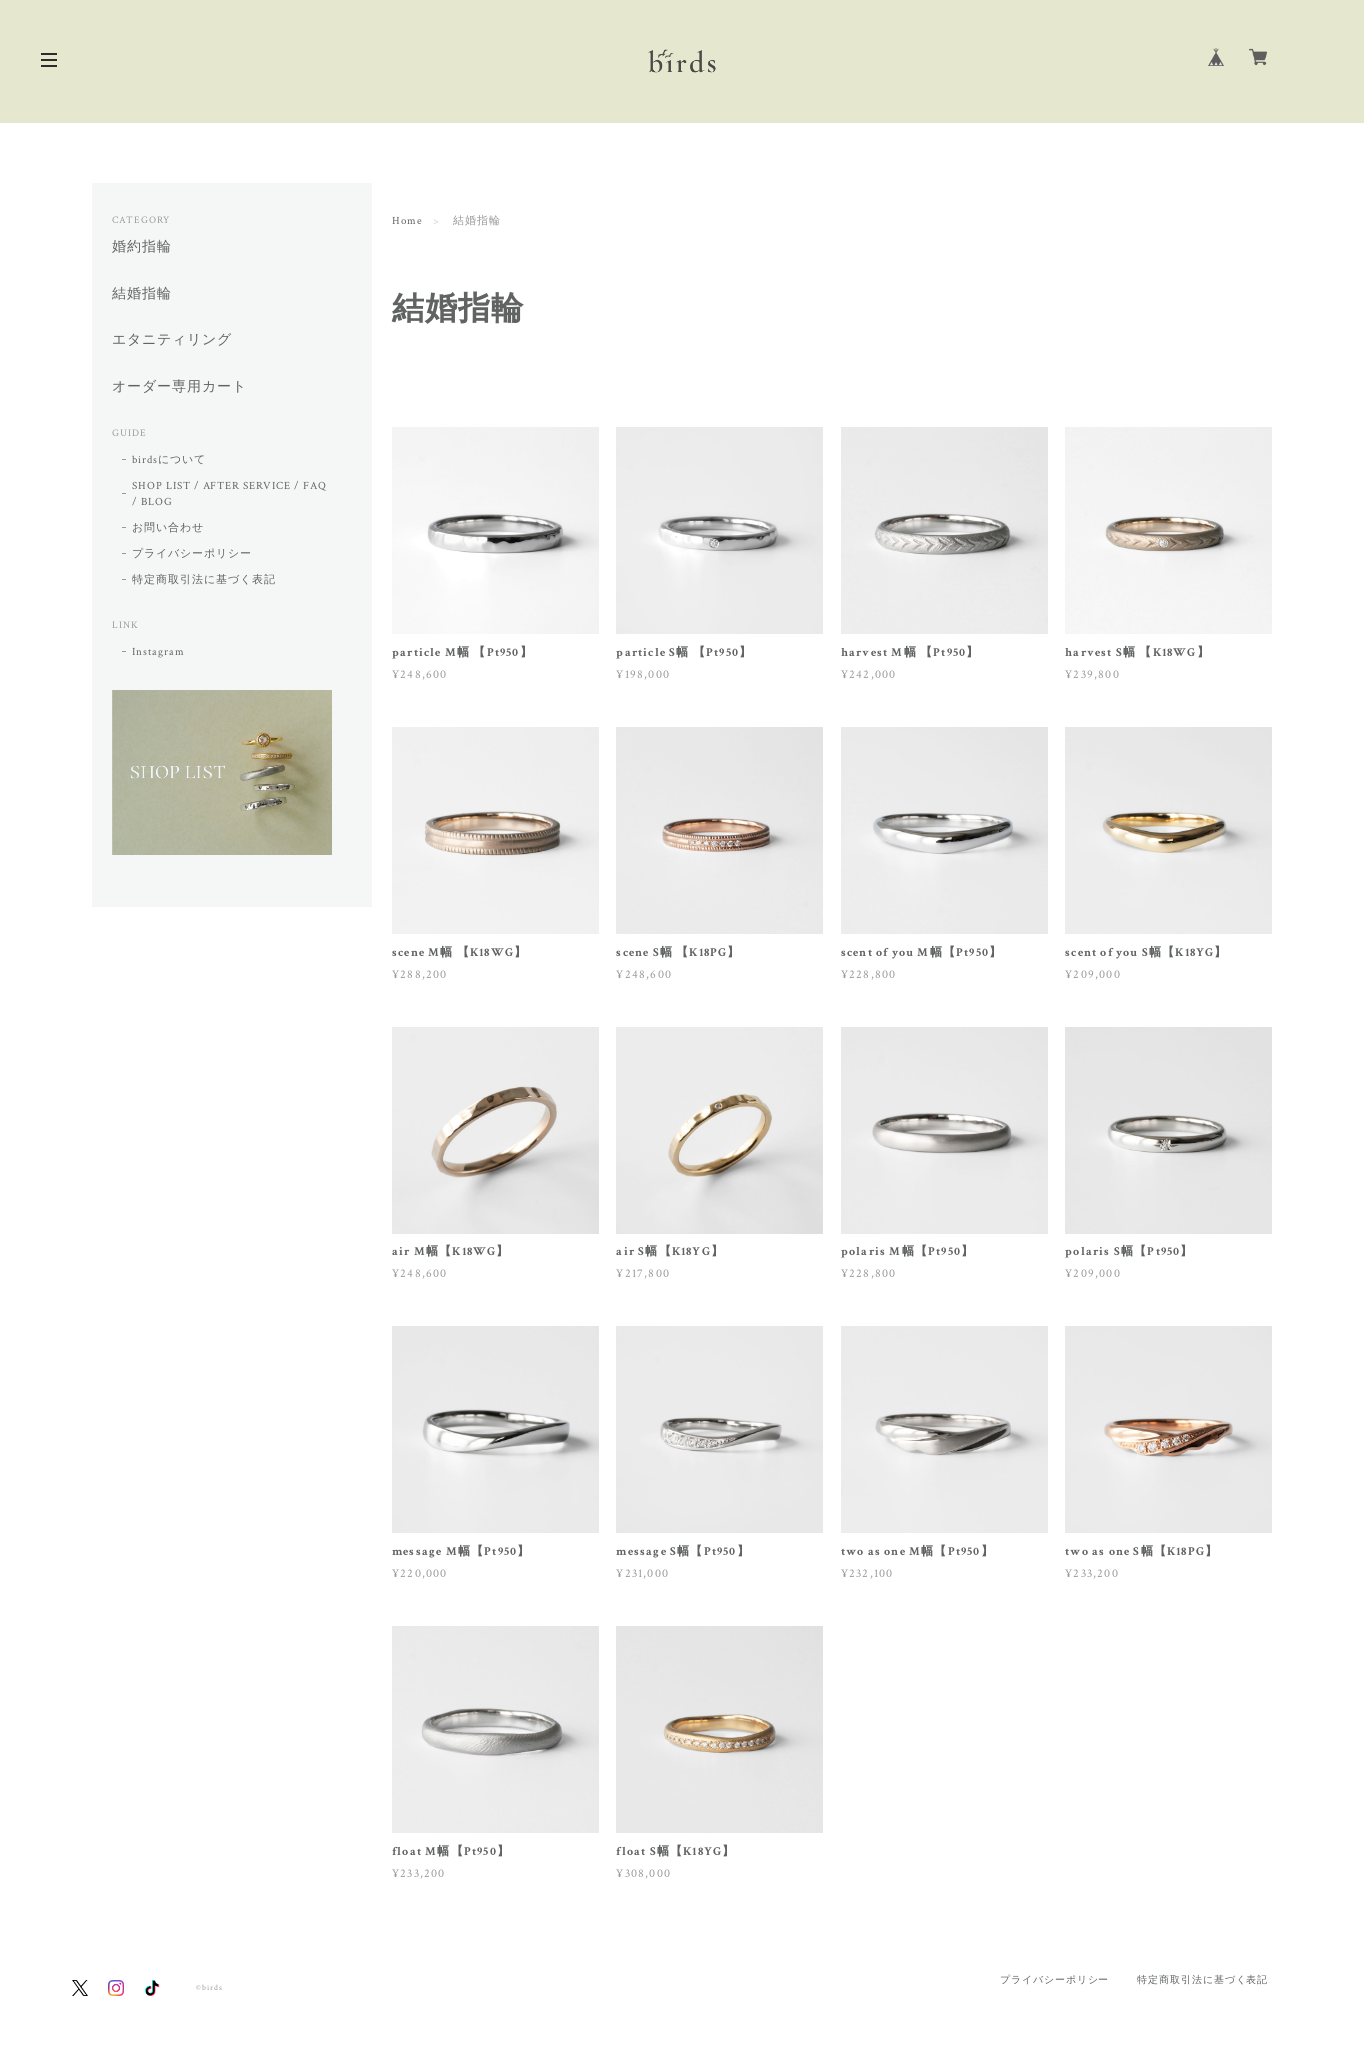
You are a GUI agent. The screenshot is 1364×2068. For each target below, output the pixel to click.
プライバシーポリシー (192, 554)
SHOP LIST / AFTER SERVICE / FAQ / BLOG (229, 494)
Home (407, 221)
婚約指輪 (142, 247)
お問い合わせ (168, 528)
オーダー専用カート (179, 387)
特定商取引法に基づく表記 (204, 580)
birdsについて (169, 460)
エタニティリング (172, 340)
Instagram (158, 652)
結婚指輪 (142, 294)
